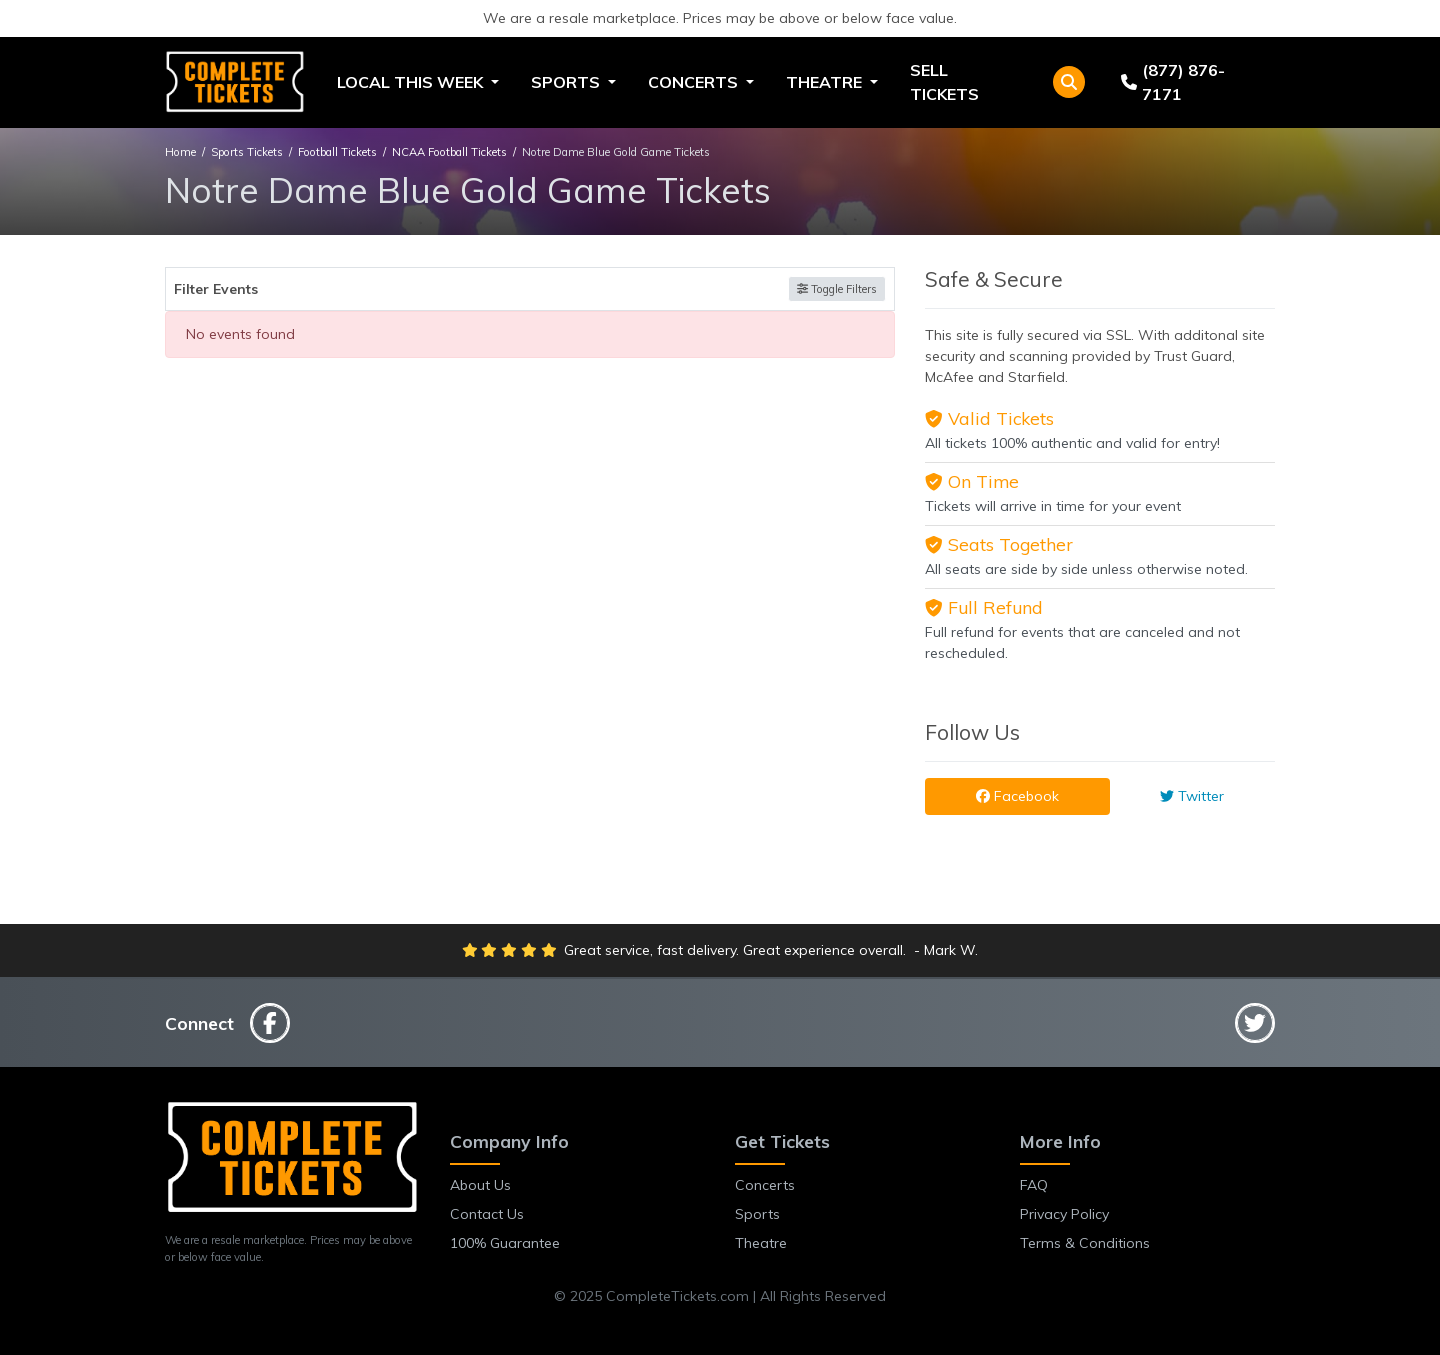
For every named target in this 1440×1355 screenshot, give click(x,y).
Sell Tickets (944, 82)
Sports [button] (567, 82)
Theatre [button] (826, 82)
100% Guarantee (505, 1243)
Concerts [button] (695, 82)
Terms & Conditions (1085, 1243)
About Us (480, 1185)
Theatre (761, 1243)
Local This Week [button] (412, 82)
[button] (1069, 82)
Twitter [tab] (1192, 796)
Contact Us (487, 1214)
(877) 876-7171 (1173, 82)
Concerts (765, 1185)
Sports (757, 1214)
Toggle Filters (837, 289)
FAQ (1034, 1185)
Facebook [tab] (1017, 796)
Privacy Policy (1064, 1214)
